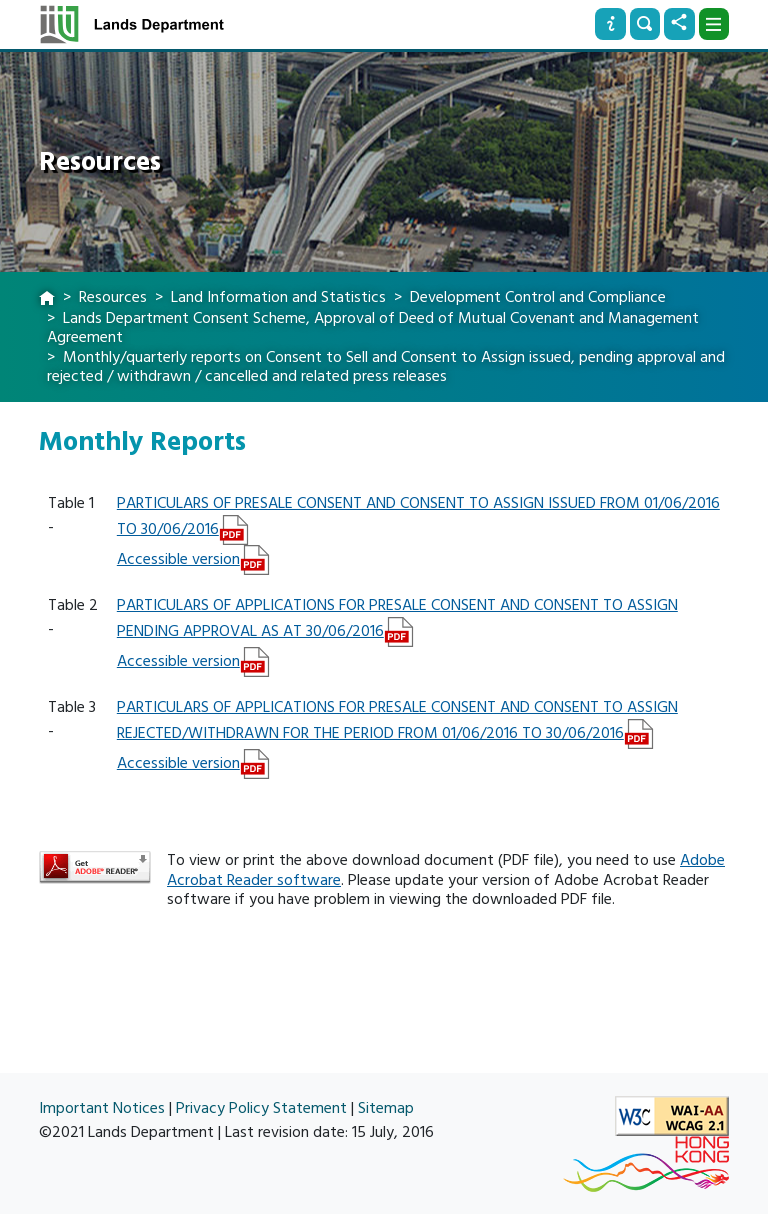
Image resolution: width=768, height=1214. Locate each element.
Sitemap (386, 1108)
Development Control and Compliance (538, 297)
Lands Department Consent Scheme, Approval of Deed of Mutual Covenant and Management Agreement (373, 327)
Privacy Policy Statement (261, 1108)
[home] (47, 299)
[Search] (645, 24)
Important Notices (102, 1108)
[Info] (610, 24)
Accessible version (178, 559)
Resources (113, 297)
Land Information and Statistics (278, 297)
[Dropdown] (714, 24)
